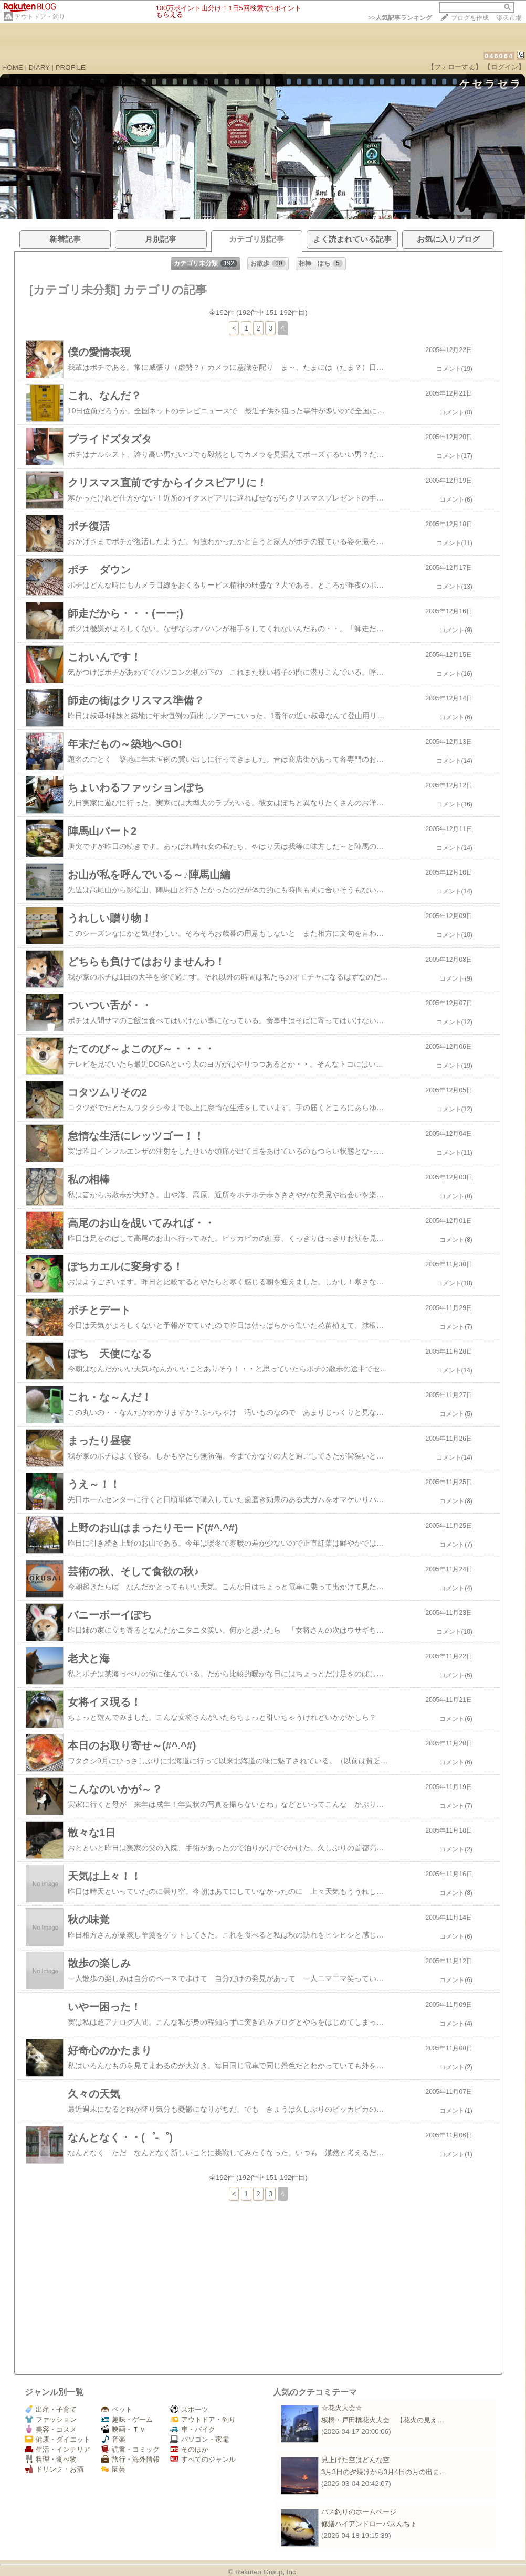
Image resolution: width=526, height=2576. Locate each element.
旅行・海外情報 (130, 2459)
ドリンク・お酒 (54, 2469)
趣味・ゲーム (127, 2419)
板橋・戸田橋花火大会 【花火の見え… (382, 2420)
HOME (12, 67)
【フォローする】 (454, 67)
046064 (499, 56)
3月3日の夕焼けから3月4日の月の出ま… (383, 2472)
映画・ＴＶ (123, 2429)
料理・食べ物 (51, 2459)
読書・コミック (130, 2449)
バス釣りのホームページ (358, 2512)
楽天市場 (509, 18)
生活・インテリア (57, 2449)
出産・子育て (51, 2409)
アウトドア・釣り (40, 16)
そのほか (189, 2449)
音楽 (113, 2439)
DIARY (39, 67)
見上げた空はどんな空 (355, 2460)
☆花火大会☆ (341, 2408)
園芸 (113, 2469)
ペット (116, 2409)
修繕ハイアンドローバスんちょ (369, 2524)
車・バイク (192, 2429)
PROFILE (71, 67)
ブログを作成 (470, 18)
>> (400, 18)
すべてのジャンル (203, 2459)
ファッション (51, 2419)
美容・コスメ (51, 2429)
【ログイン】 (504, 67)
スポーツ (189, 2409)
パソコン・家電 (199, 2439)
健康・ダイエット (57, 2439)
